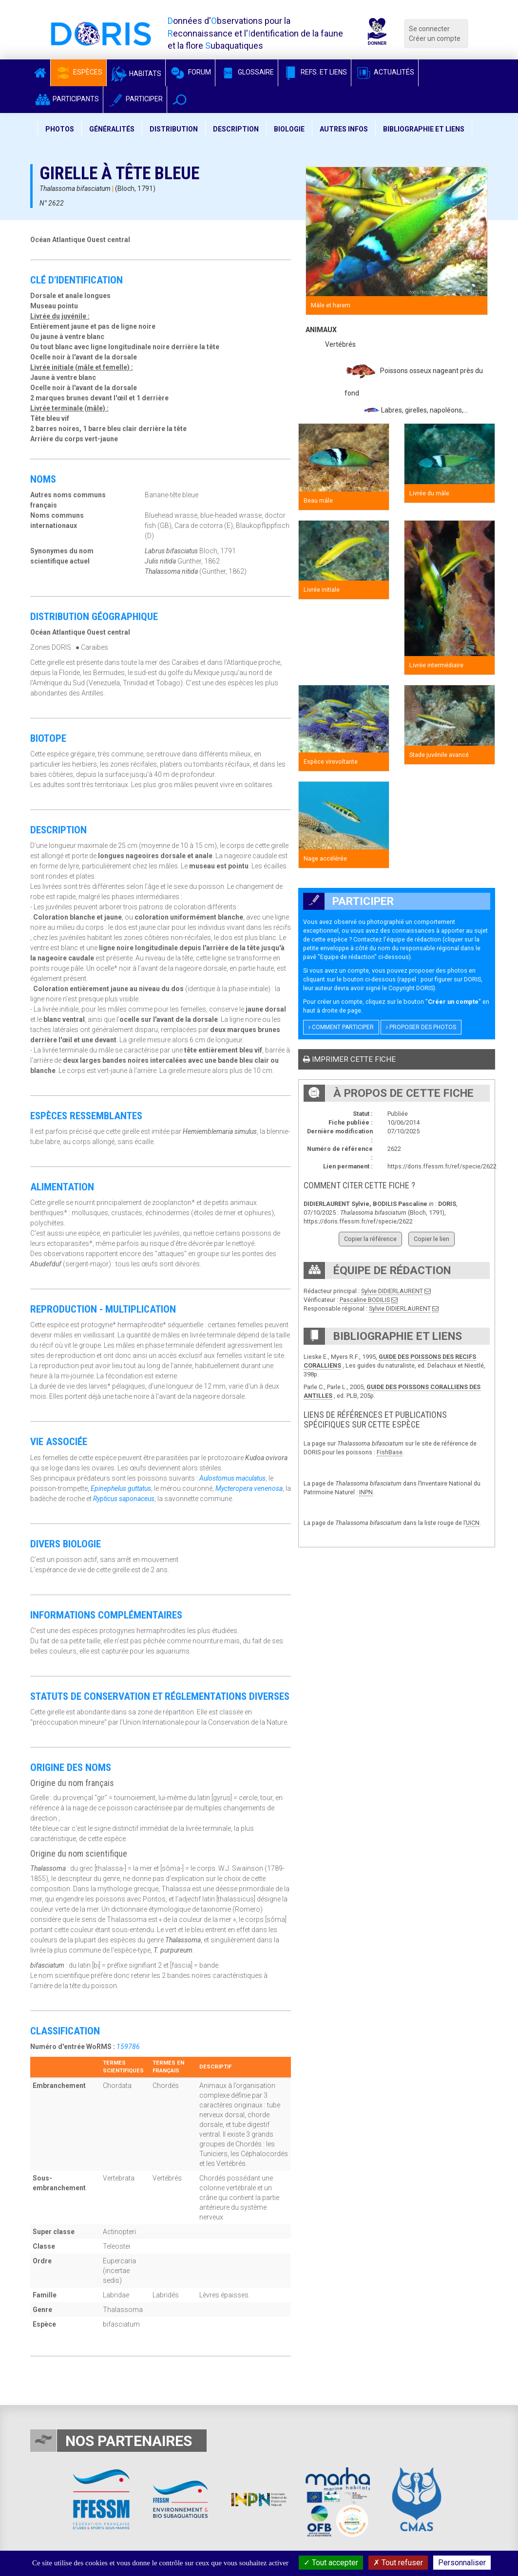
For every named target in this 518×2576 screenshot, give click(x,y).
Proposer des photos (421, 1027)
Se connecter (429, 29)
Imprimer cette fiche (349, 1059)
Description (236, 129)
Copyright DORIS (410, 988)
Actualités (384, 72)
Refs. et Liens (314, 72)
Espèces (78, 72)
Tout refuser (398, 2562)
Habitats (136, 73)
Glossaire (246, 72)
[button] (179, 99)
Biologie (289, 129)
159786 (128, 2046)
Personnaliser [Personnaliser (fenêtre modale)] (462, 2562)
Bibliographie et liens (423, 129)
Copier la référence (370, 1238)
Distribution (174, 129)
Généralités (111, 129)
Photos (59, 129)
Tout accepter (331, 2562)
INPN (366, 1492)
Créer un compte (434, 38)
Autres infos (344, 129)
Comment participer (341, 1027)
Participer (135, 99)
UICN (473, 1522)
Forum (190, 72)
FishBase (390, 1452)
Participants (66, 99)
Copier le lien (431, 1238)
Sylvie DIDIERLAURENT (392, 1291)
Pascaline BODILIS (365, 1299)
